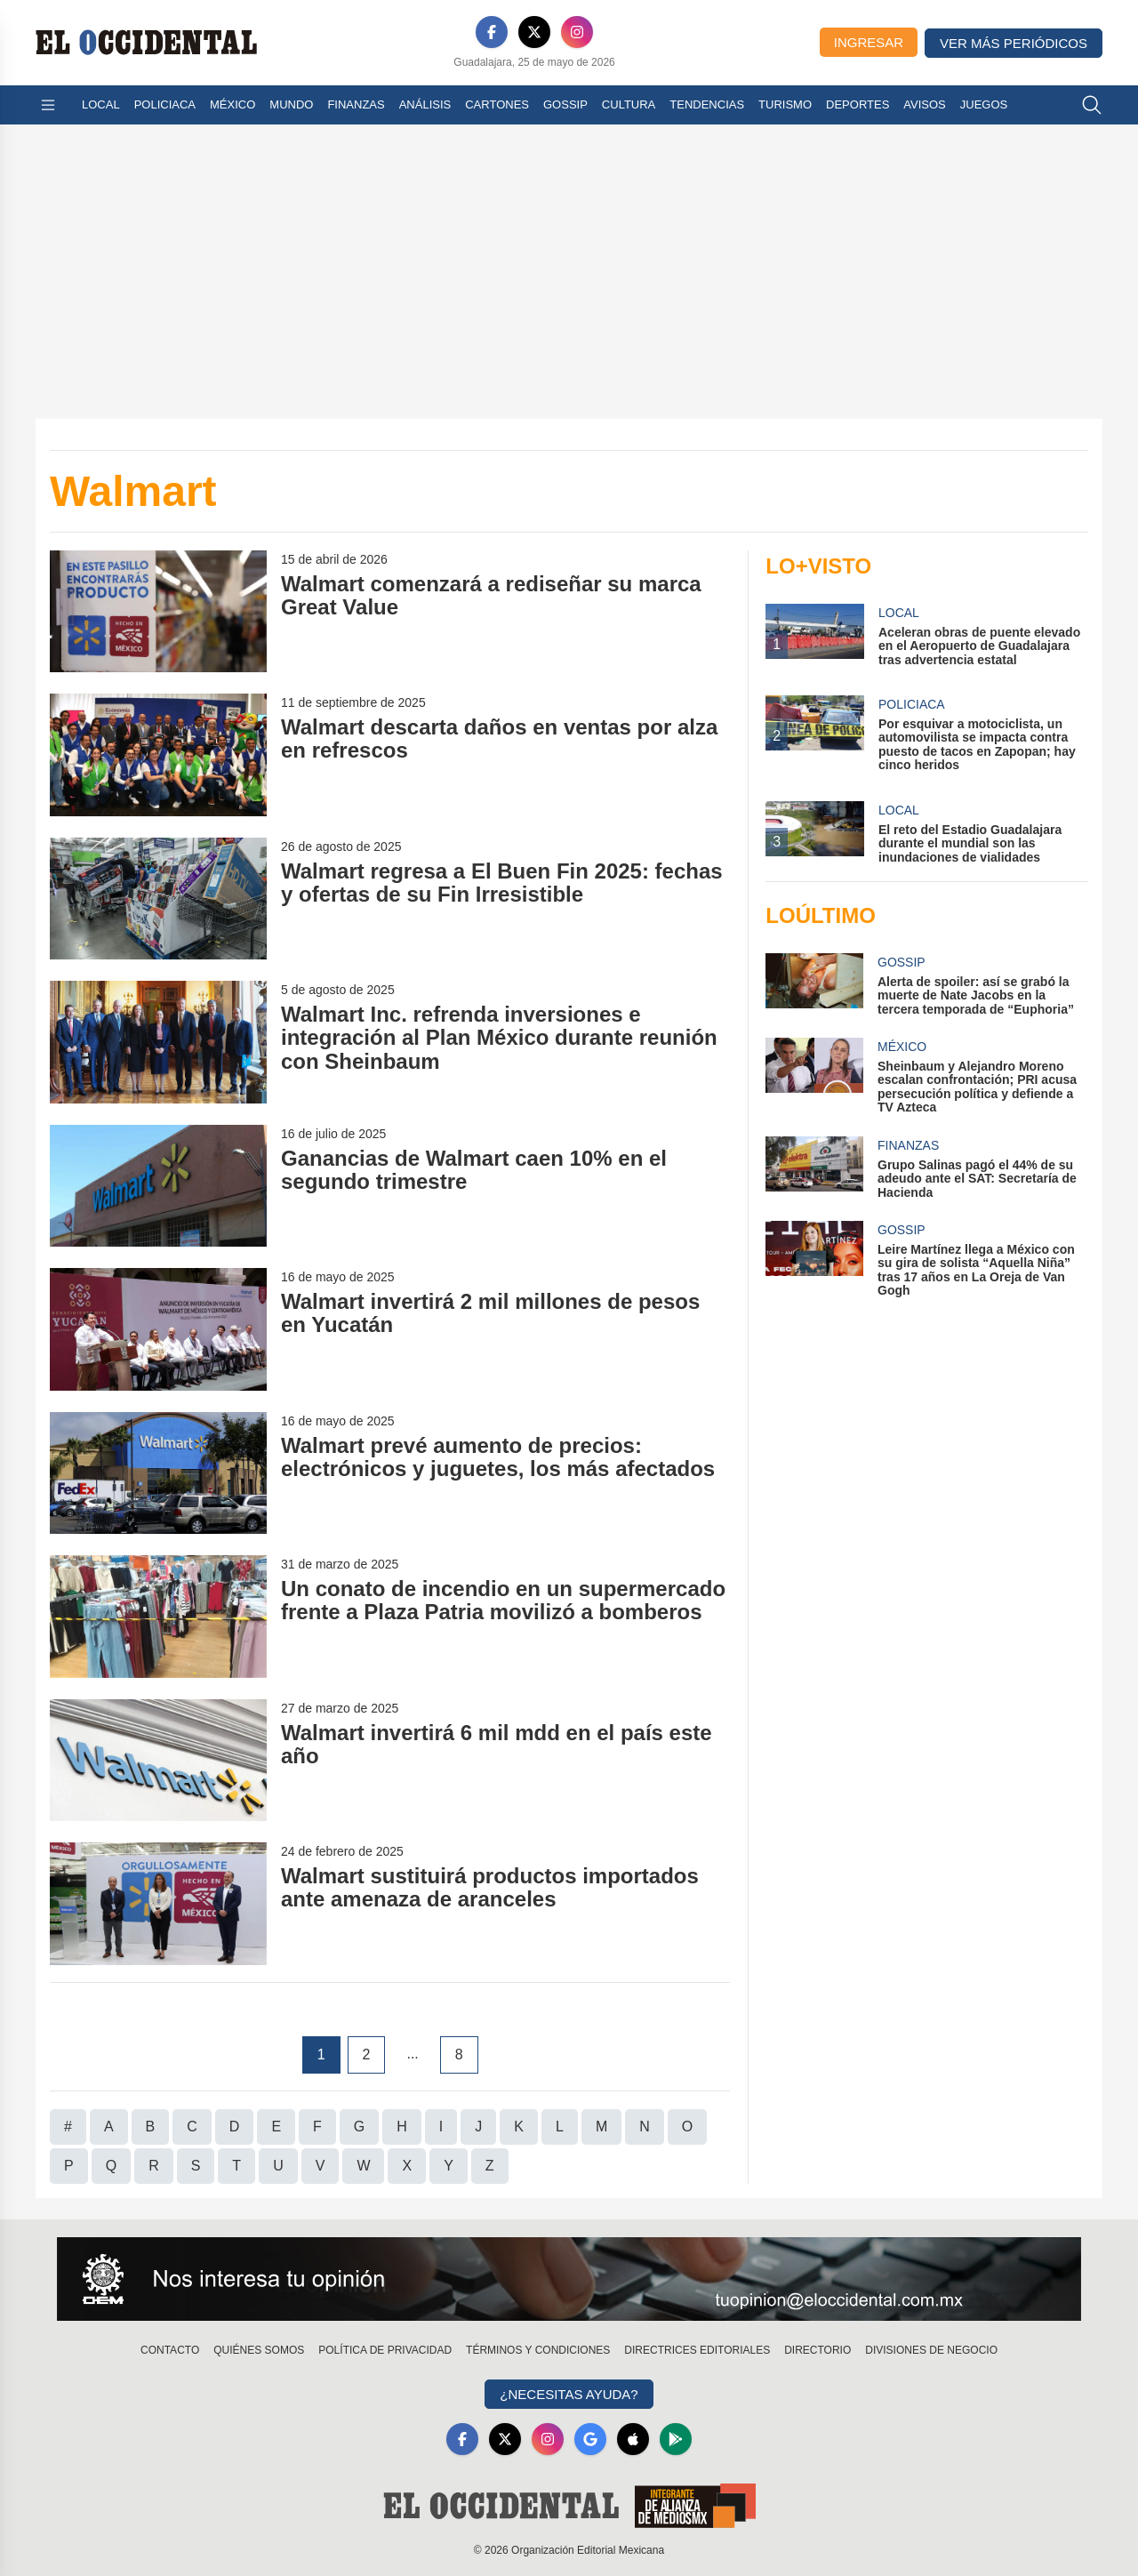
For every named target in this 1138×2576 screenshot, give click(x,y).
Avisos (924, 104)
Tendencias (706, 104)
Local (101, 104)
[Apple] (633, 2439)
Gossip (565, 104)
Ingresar (868, 42)
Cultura (628, 104)
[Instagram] (577, 32)
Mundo (291, 104)
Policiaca (165, 104)
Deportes (857, 104)
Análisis (425, 104)
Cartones (497, 104)
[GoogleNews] (590, 2439)
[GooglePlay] (676, 2439)
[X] (534, 32)
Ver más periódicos (1013, 43)
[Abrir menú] (48, 104)
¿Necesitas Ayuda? (568, 2394)
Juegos (983, 104)
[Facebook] (492, 32)
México (232, 104)
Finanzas (355, 104)
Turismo (785, 104)
